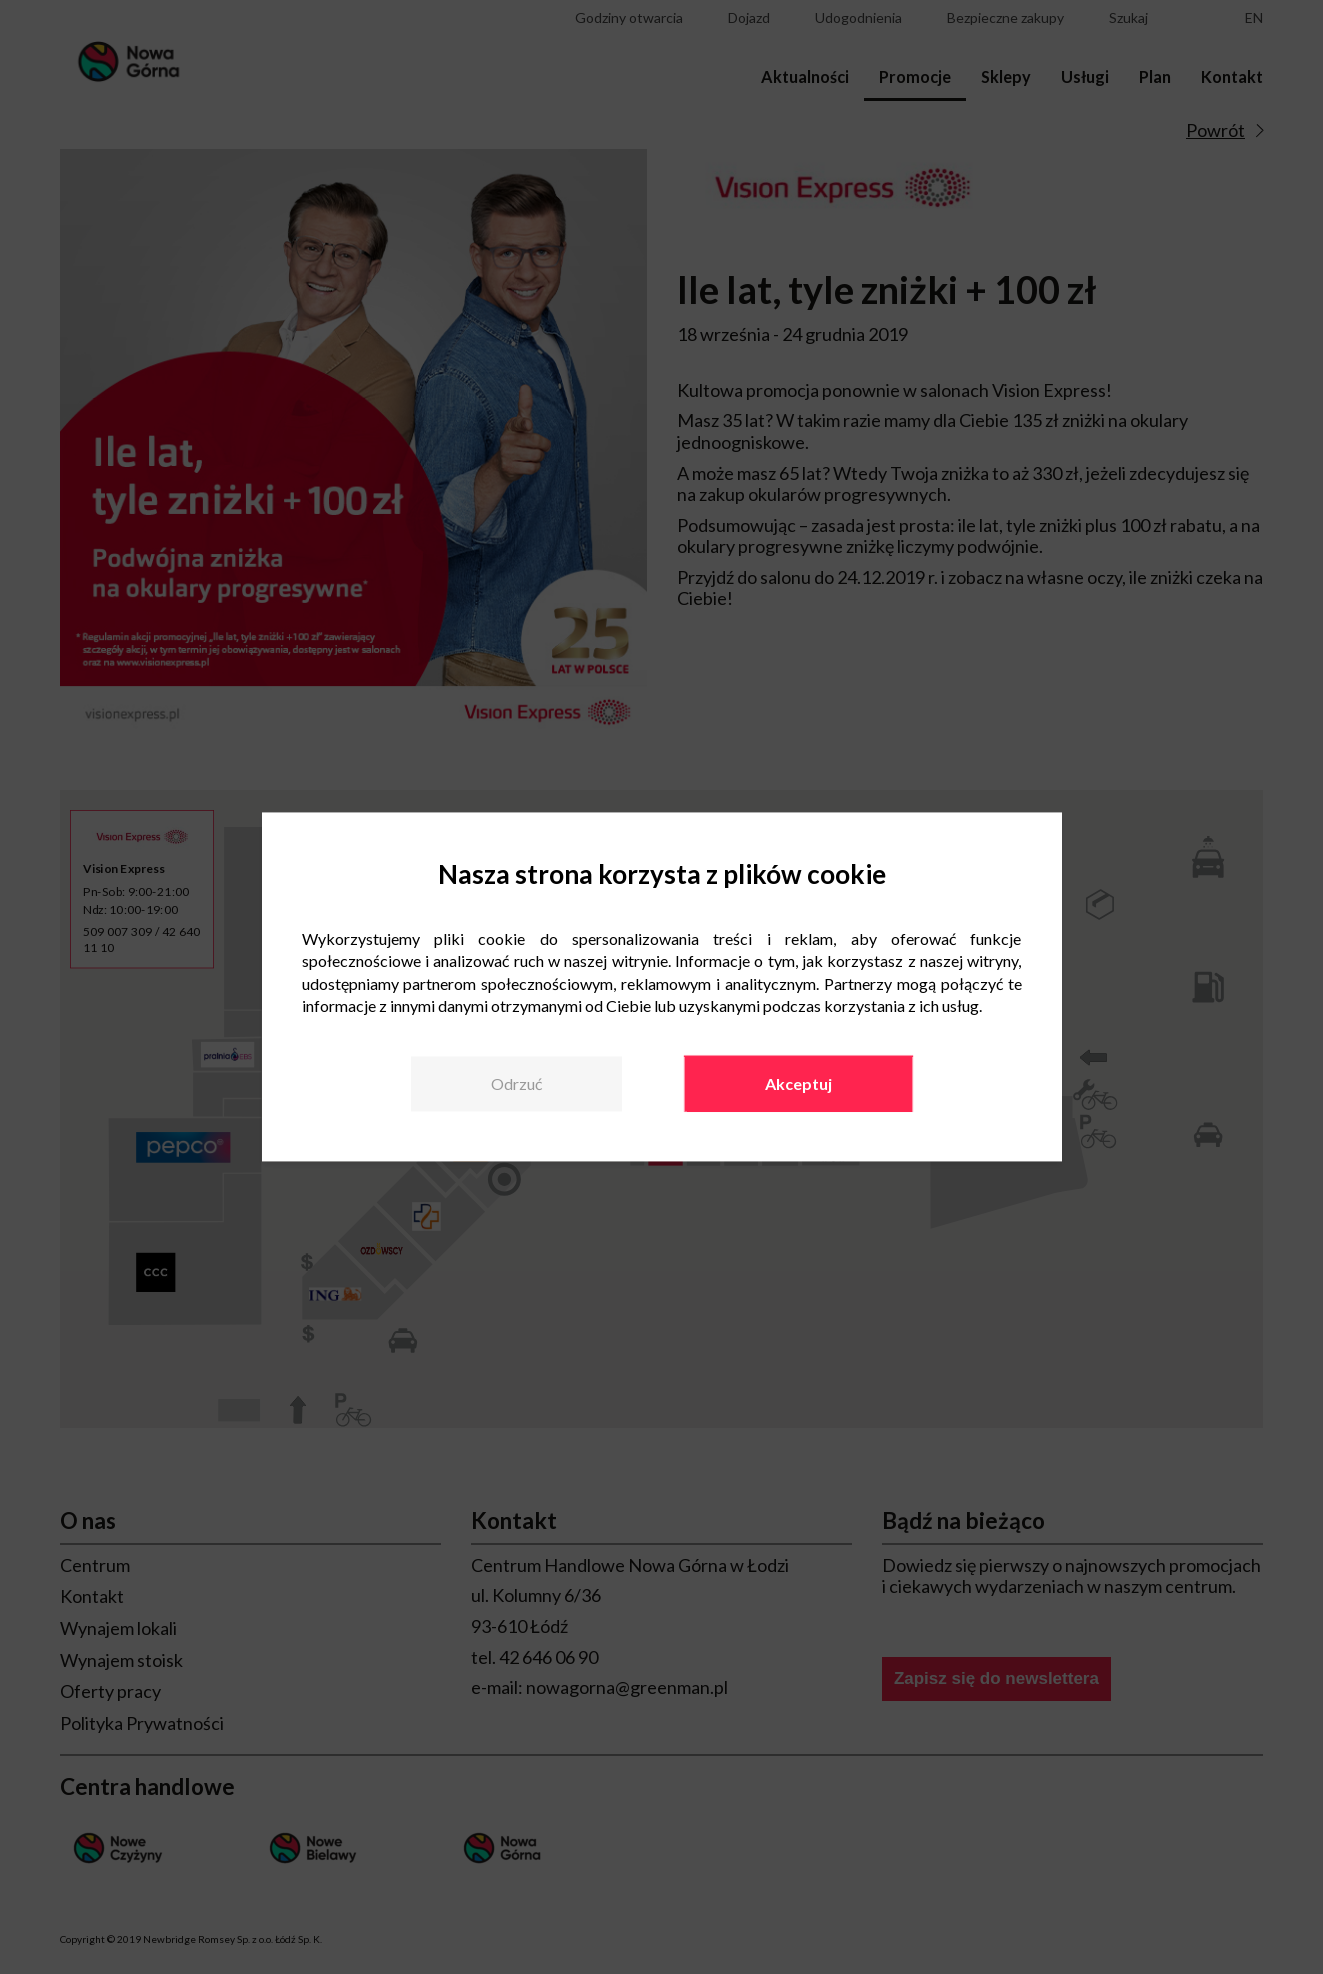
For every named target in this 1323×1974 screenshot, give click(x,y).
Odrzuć (516, 1083)
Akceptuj (798, 1083)
